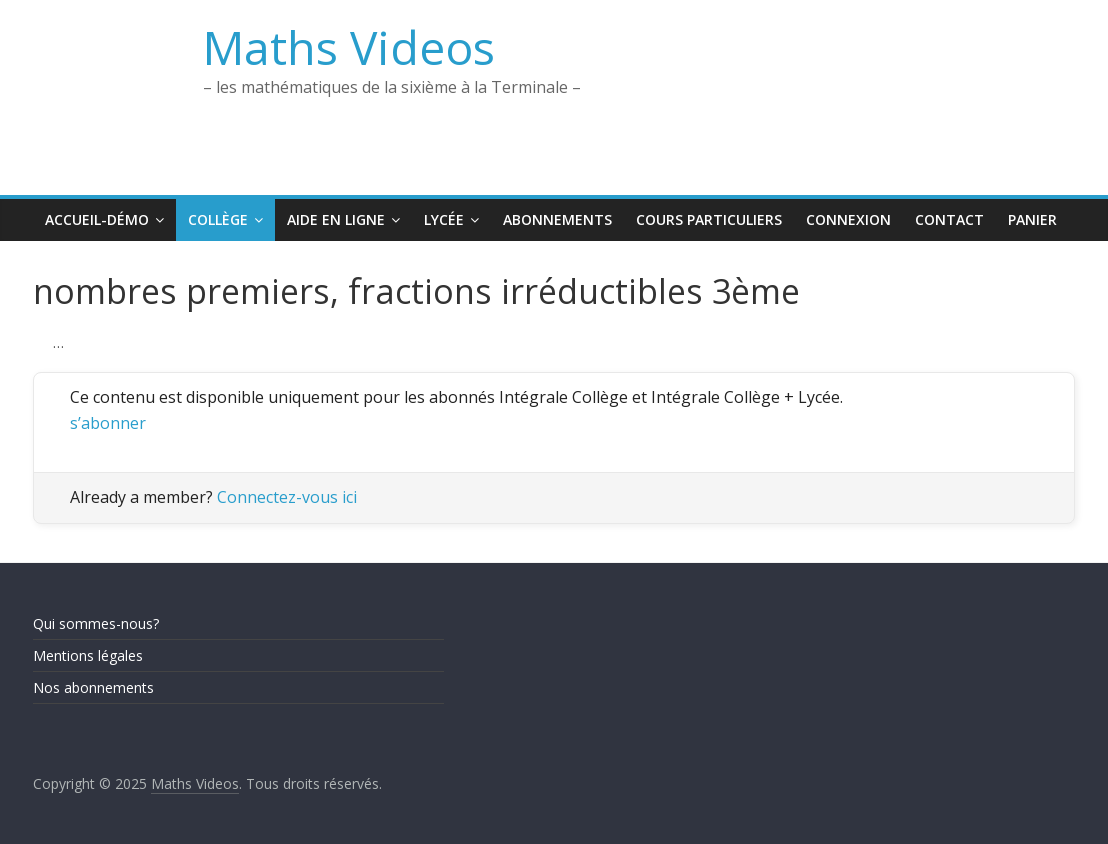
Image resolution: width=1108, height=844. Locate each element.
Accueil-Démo (97, 219)
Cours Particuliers (709, 219)
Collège (218, 219)
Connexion (848, 219)
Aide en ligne (336, 219)
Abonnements (557, 219)
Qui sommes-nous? (96, 623)
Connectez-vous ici (287, 497)
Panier (1032, 219)
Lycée (444, 219)
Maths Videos (349, 47)
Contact (949, 219)
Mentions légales (88, 655)
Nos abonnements (93, 687)
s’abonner (108, 423)
